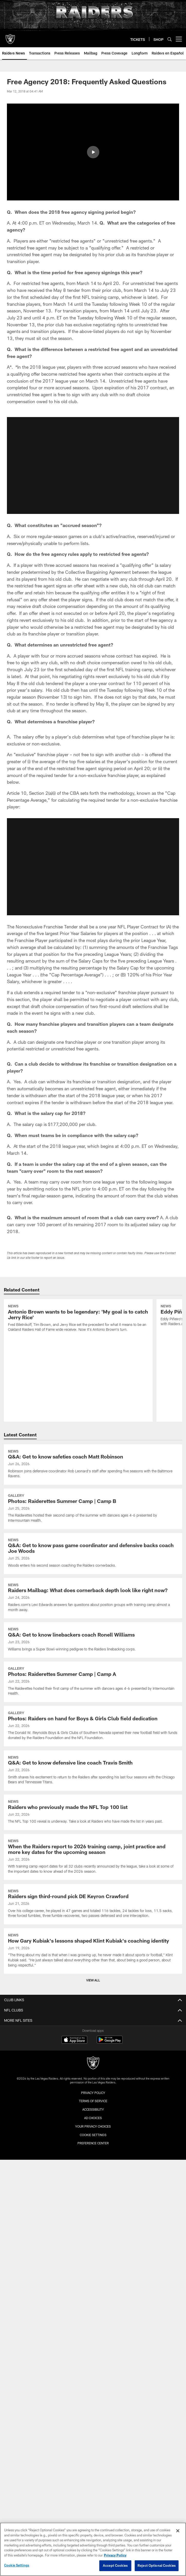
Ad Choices (93, 2104)
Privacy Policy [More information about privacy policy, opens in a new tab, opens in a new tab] (115, 2555)
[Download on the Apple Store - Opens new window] (74, 2026)
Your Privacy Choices (93, 2112)
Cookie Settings (93, 2121)
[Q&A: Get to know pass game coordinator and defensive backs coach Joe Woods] (93, 1539)
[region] (93, 2549)
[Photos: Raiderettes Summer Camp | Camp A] (93, 1668)
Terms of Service (93, 2087)
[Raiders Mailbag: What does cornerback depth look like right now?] (93, 1584)
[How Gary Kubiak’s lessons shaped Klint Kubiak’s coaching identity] (93, 1937)
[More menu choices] (179, 39)
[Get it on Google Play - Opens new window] (109, 2028)
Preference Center (93, 2129)
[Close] (177, 2530)
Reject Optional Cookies (157, 2565)
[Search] (170, 39)
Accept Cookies (115, 2565)
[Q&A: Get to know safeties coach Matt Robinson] (93, 1450)
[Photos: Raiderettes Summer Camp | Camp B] (93, 1495)
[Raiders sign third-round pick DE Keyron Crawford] (93, 1890)
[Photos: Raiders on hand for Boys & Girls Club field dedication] (93, 1712)
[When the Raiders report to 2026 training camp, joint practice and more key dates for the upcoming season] (93, 1843)
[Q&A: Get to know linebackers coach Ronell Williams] (93, 1626)
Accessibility (93, 2096)
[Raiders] (93, 2050)
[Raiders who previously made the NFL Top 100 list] (93, 1798)
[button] (93, 152)
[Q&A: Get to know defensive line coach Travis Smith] (93, 1757)
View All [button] (93, 1966)
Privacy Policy (93, 2079)
